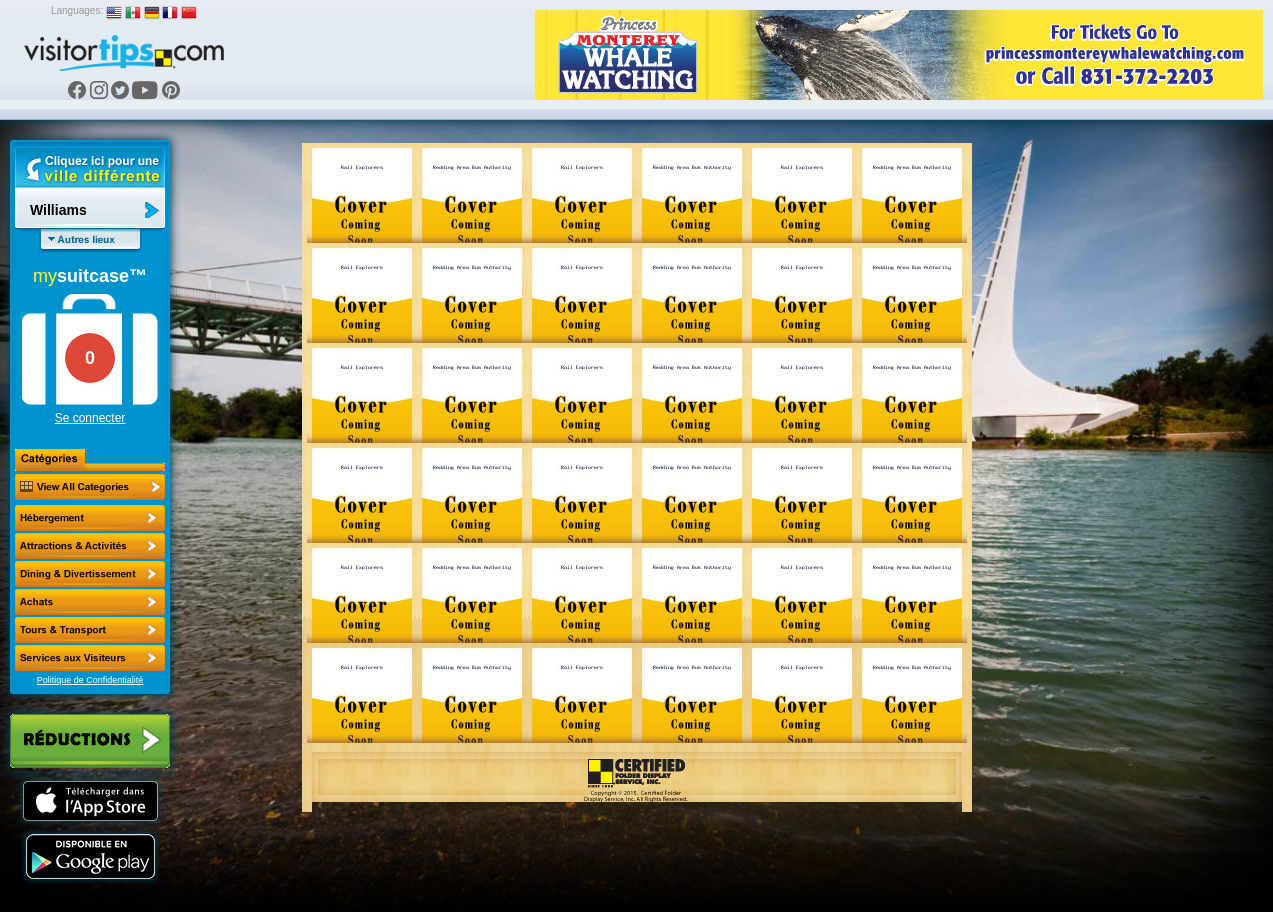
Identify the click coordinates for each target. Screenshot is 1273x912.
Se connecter (90, 418)
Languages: (77, 10)
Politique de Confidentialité (90, 680)
